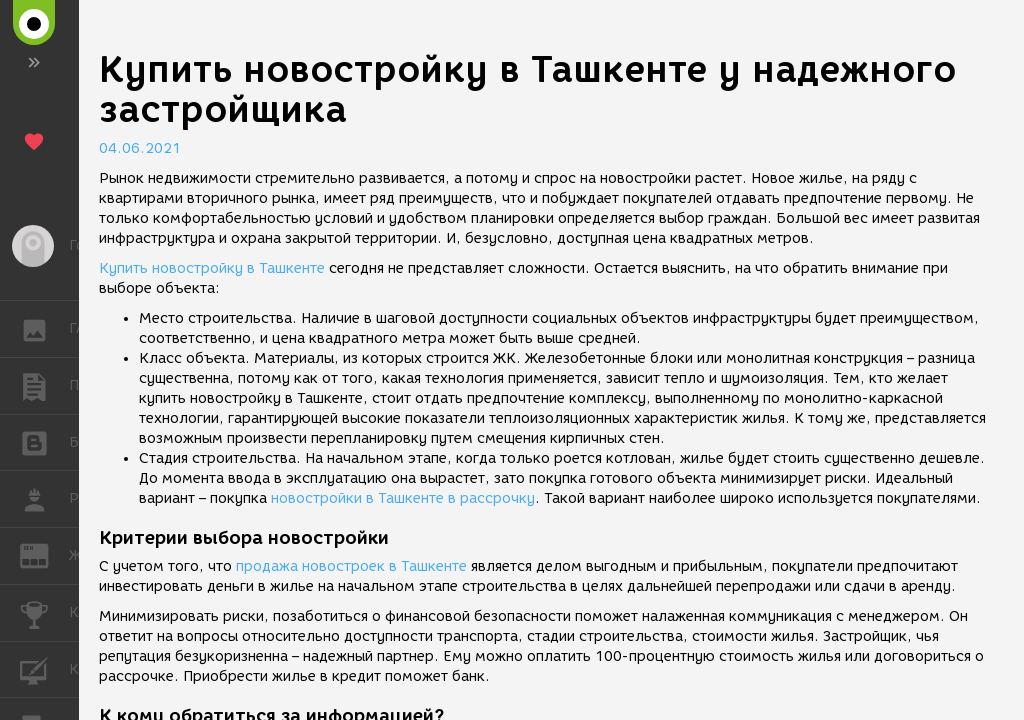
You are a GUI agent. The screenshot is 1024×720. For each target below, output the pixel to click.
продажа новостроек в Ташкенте (351, 566)
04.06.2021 (140, 148)
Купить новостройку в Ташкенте (212, 268)
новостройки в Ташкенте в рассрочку (403, 498)
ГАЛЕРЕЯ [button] (44, 329)
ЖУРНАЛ (44, 554)
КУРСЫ (44, 668)
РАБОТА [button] (44, 499)
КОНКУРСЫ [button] (44, 613)
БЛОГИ (44, 441)
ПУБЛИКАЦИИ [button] (44, 386)
